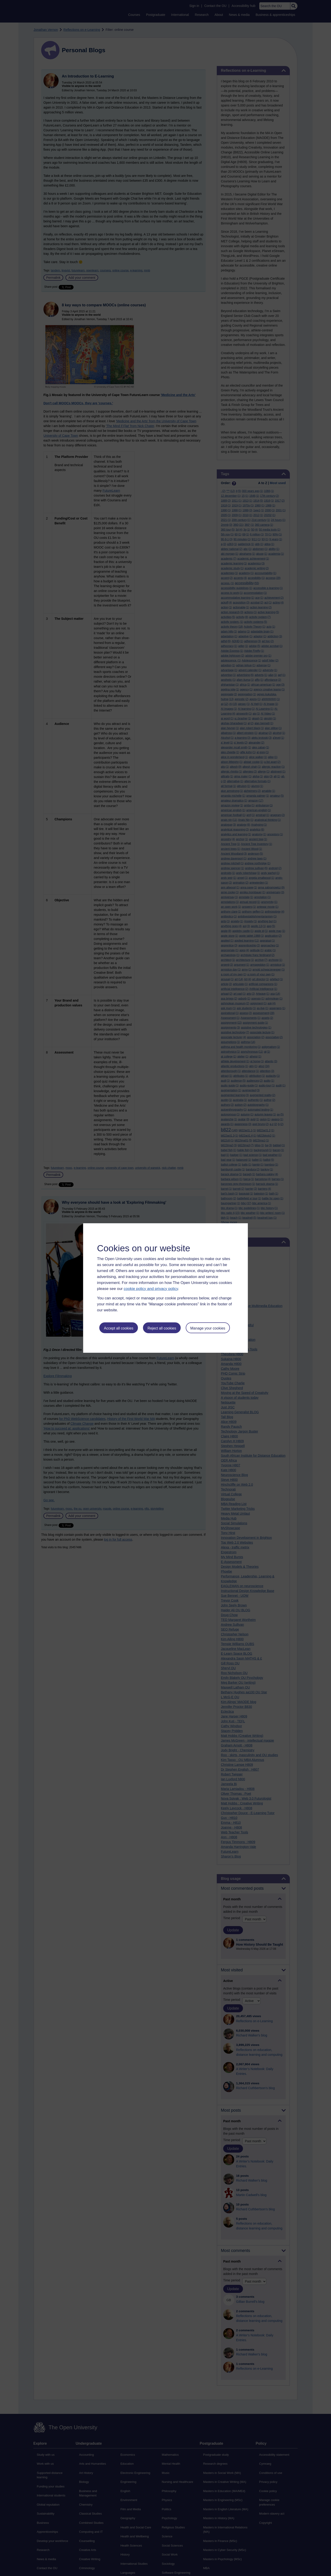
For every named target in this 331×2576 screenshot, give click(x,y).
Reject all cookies (162, 1328)
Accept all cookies (118, 1328)
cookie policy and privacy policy (151, 1289)
